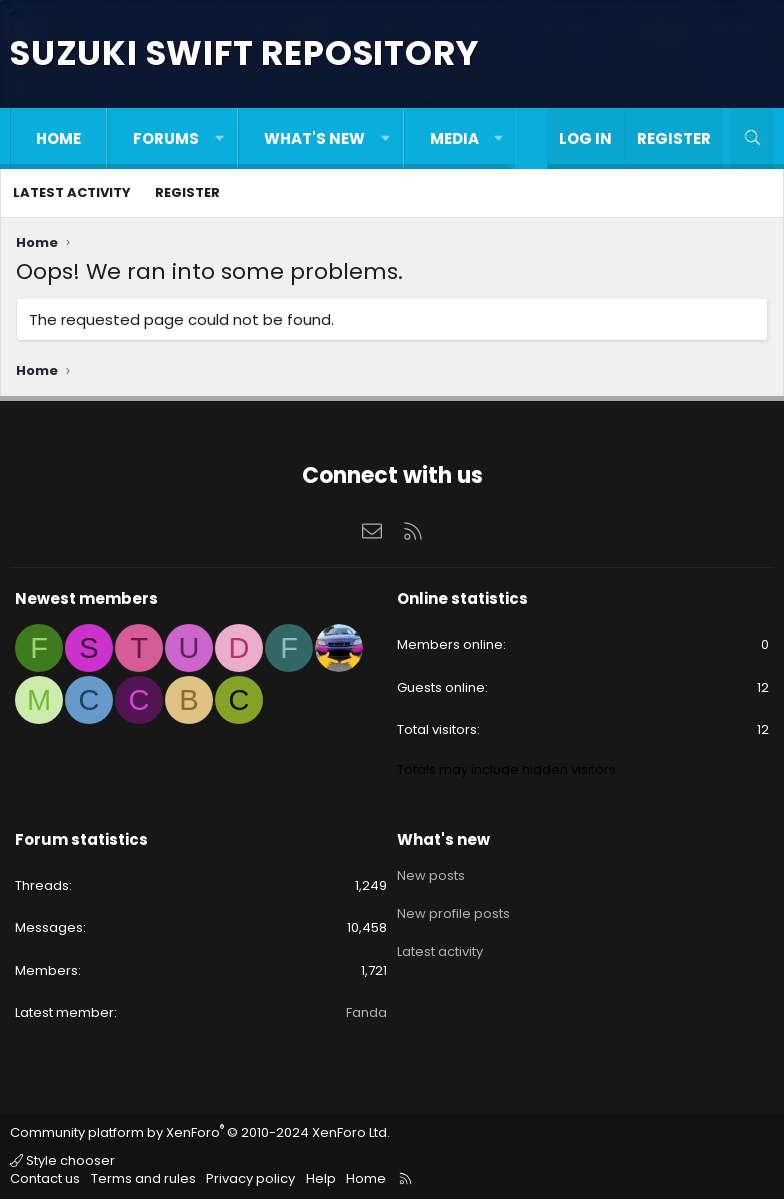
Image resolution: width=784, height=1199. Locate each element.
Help (321, 1178)
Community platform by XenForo (200, 1132)
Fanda (366, 1012)
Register (187, 192)
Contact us (45, 1178)
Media (454, 138)
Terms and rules (143, 1178)
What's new (314, 138)
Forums (166, 138)
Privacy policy (250, 1178)
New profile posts (453, 909)
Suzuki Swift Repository (244, 53)
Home (58, 138)
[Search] (752, 138)
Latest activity (72, 192)
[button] (219, 138)
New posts (431, 874)
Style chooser (62, 1160)
